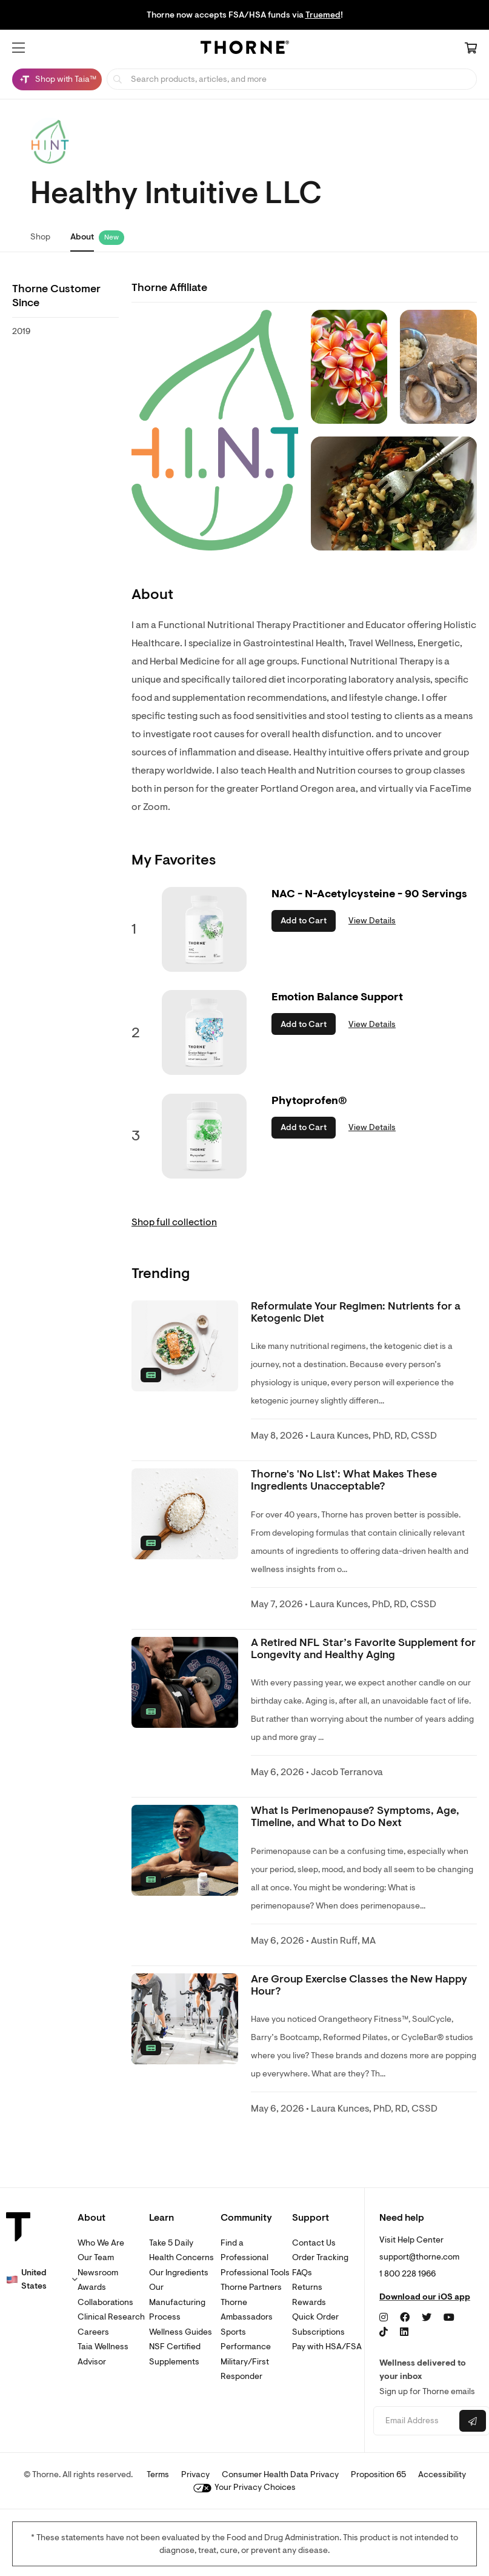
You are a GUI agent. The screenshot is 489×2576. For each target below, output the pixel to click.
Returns (307, 2287)
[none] (184, 1345)
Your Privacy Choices (244, 2487)
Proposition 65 (378, 2474)
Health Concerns (181, 2257)
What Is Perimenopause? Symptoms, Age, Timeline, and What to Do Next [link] (355, 1817)
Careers (93, 2332)
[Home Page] (245, 49)
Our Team (96, 2257)
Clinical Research (111, 2317)
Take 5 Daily (171, 2243)
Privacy (195, 2474)
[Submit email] (472, 2421)
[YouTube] (449, 2318)
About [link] (82, 237)
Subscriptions (318, 2332)
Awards (92, 2287)
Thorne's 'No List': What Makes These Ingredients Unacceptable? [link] (344, 1480)
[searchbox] (292, 79)
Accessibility (442, 2474)
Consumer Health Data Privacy (280, 2474)
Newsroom (98, 2272)
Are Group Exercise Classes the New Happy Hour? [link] (359, 1985)
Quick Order (315, 2317)
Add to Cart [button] (304, 920)
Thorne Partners (251, 2287)
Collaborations (105, 2302)
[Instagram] (383, 2318)
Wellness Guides (180, 2332)
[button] (18, 48)
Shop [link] (40, 237)
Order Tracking (320, 2257)
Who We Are (101, 2243)
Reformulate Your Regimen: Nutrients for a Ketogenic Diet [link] (356, 1312)
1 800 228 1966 (407, 2274)
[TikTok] (383, 2332)
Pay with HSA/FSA (327, 2346)
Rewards (309, 2302)
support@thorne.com (419, 2257)
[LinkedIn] (404, 2332)
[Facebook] (405, 2318)
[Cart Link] (471, 49)
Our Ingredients (178, 2272)
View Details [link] (372, 920)
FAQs (302, 2272)
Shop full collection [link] (174, 1222)
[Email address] (415, 2421)
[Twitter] (426, 2318)
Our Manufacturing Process (177, 2302)
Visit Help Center (411, 2240)
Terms (158, 2474)
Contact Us (314, 2243)
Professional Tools (255, 2272)
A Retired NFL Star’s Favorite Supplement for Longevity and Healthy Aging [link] (363, 1649)
